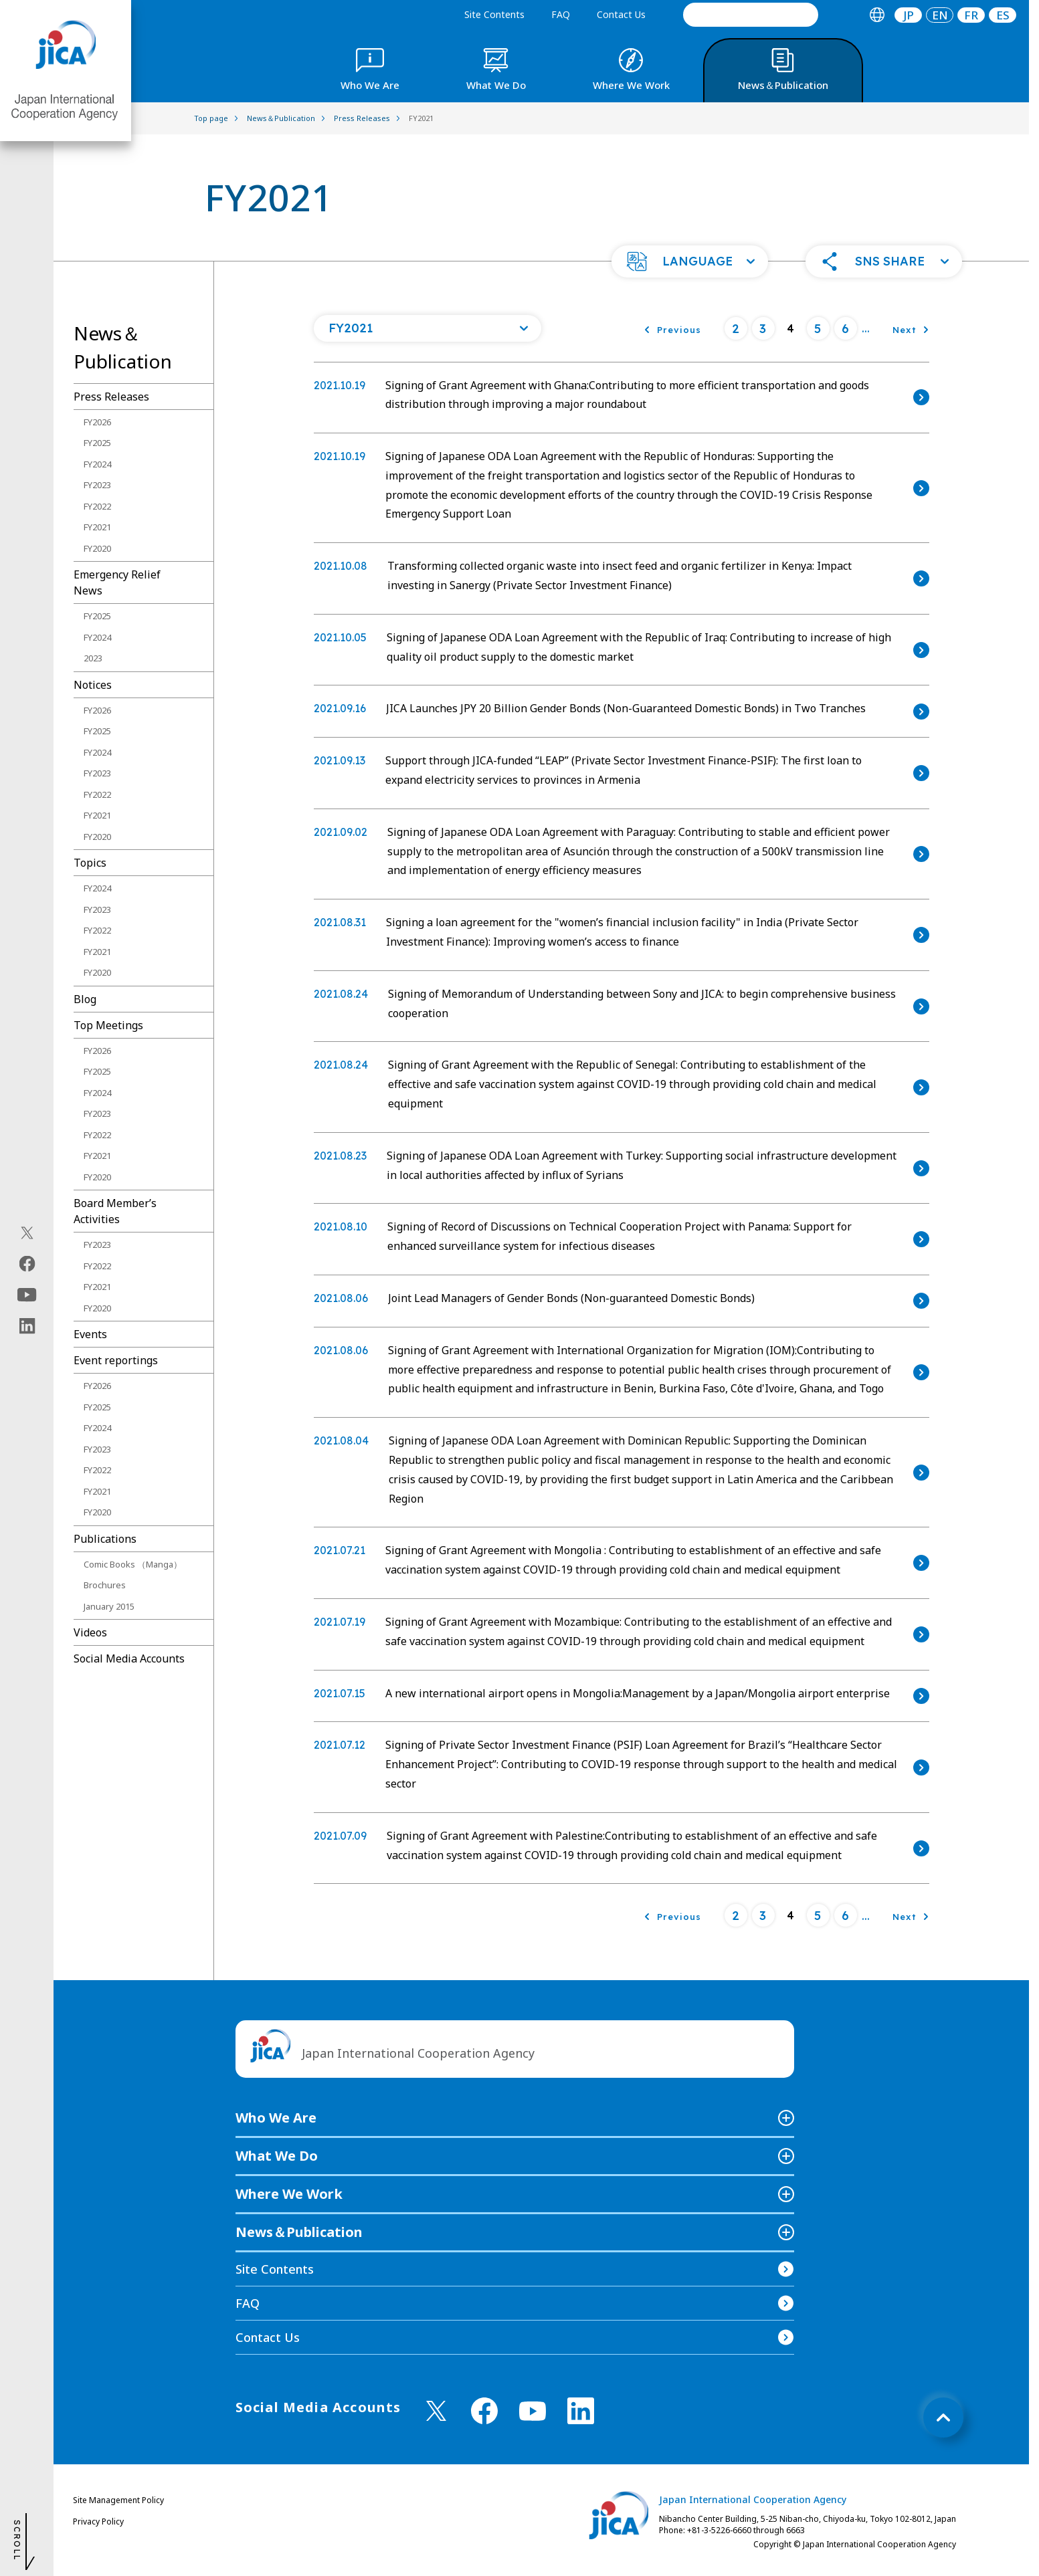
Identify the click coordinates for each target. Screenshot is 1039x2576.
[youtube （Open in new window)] (532, 2411)
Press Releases (111, 396)
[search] (750, 15)
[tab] (876, 15)
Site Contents (494, 14)
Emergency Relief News (117, 582)
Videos (90, 1632)
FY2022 (97, 506)
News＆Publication (299, 2232)
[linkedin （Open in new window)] (580, 2410)
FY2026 (97, 422)
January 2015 (109, 1606)
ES (1003, 15)
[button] (689, 261)
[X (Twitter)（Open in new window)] (27, 1233)
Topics (90, 862)
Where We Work (289, 2194)
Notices (93, 684)
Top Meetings (108, 1025)
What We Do (276, 2156)
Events (90, 1334)
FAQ (560, 14)
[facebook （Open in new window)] (484, 2410)
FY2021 (97, 527)
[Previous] (673, 328)
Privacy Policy (98, 2521)
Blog (85, 999)
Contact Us (621, 14)
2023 (93, 658)
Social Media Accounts (129, 1658)
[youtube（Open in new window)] (27, 1295)
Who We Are (275, 2118)
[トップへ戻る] (943, 2417)
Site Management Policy (118, 2500)
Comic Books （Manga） (133, 1564)
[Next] (910, 328)
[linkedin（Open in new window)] (27, 1326)
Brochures (105, 1585)
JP (908, 15)
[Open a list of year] (427, 328)
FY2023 (97, 485)
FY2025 (97, 443)
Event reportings (116, 1360)
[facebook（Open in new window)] (27, 1264)
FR (971, 15)
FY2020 (97, 548)
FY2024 (97, 464)
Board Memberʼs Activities (115, 1211)
